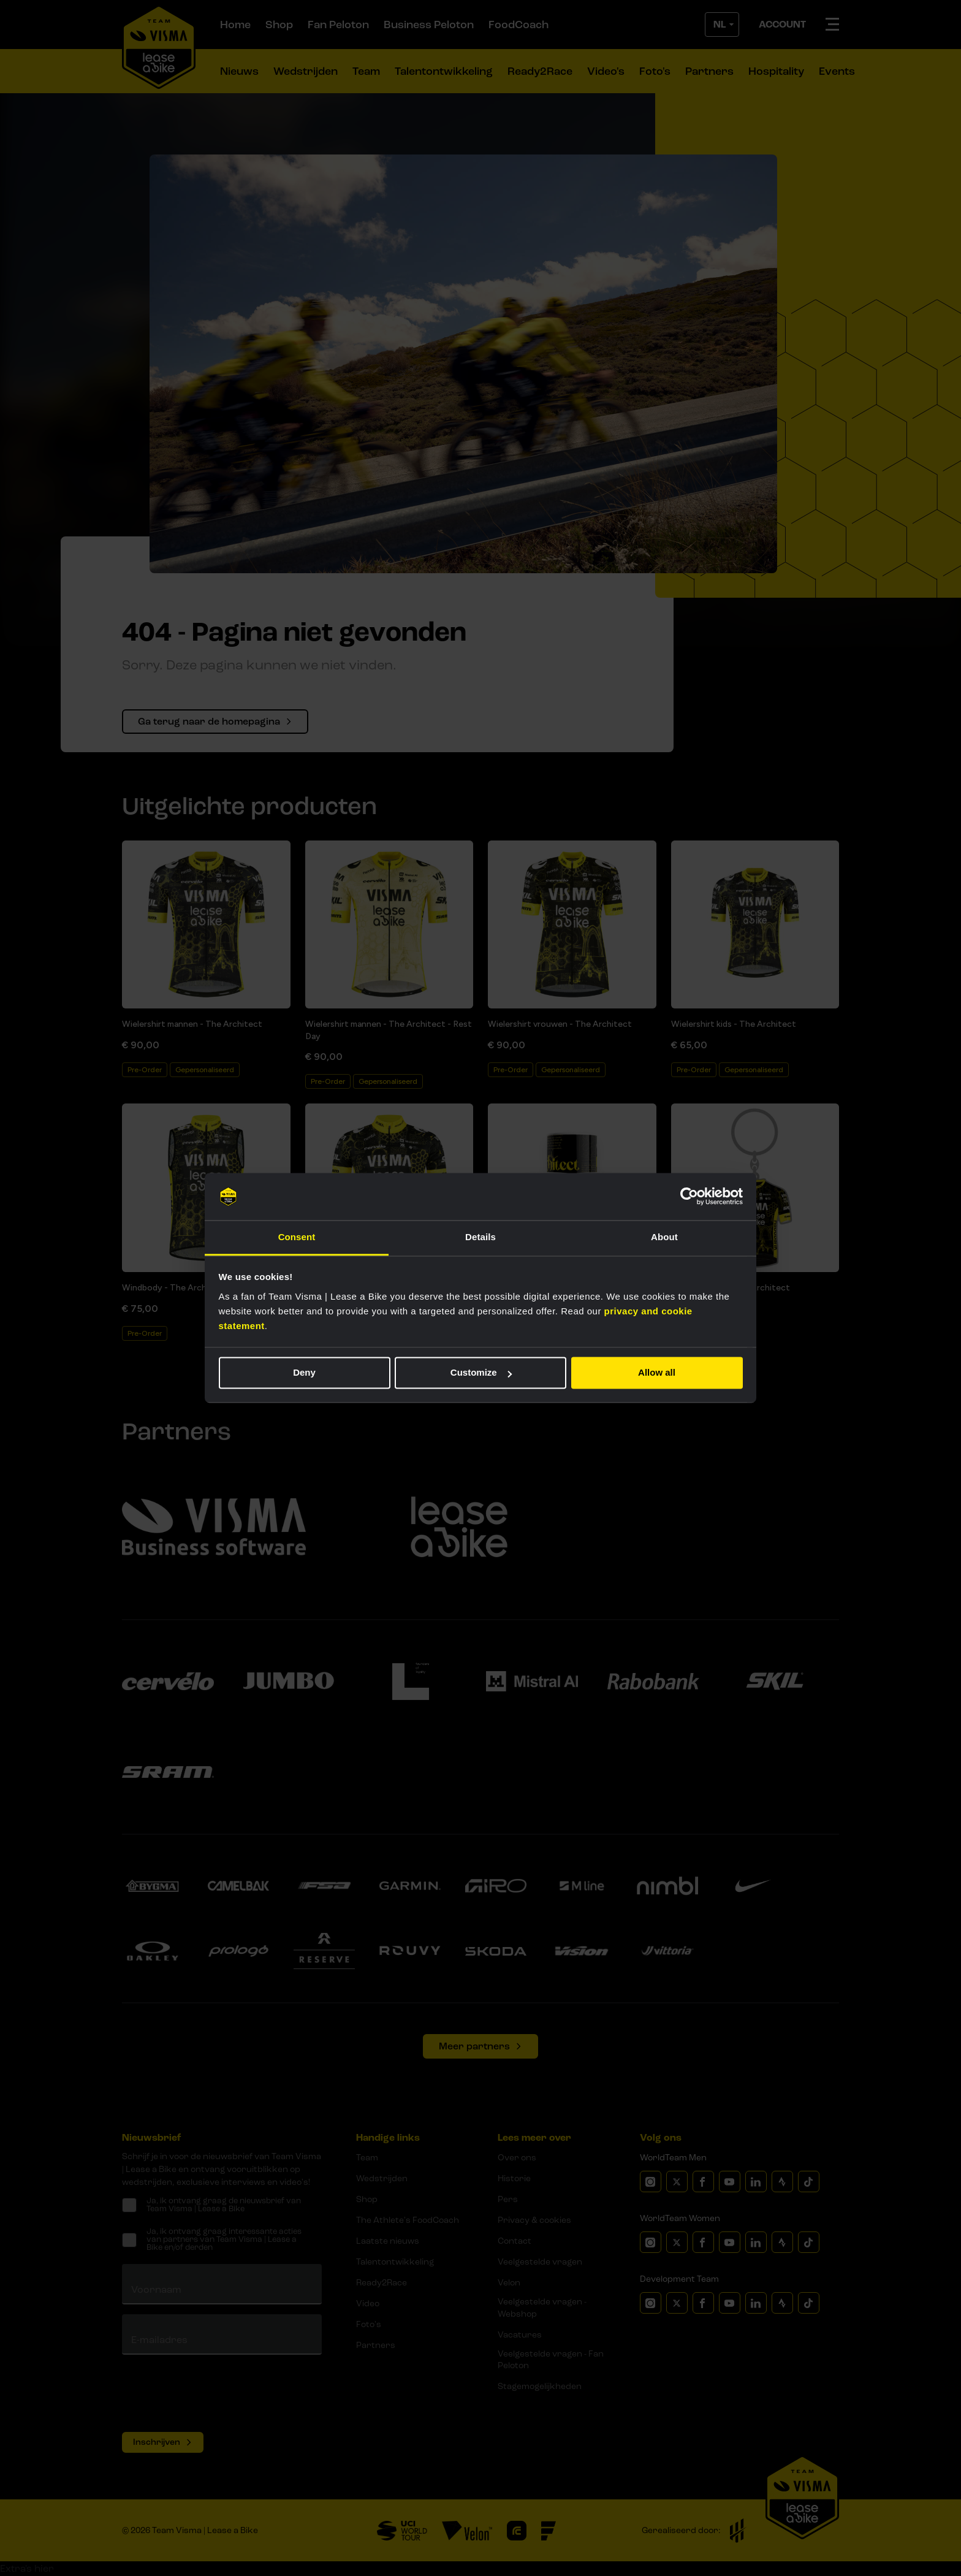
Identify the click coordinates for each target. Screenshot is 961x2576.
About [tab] (664, 1237)
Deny (304, 1373)
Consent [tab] (297, 1237)
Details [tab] (480, 1237)
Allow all (656, 1373)
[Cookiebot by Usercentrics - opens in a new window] (689, 1196)
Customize (481, 1373)
